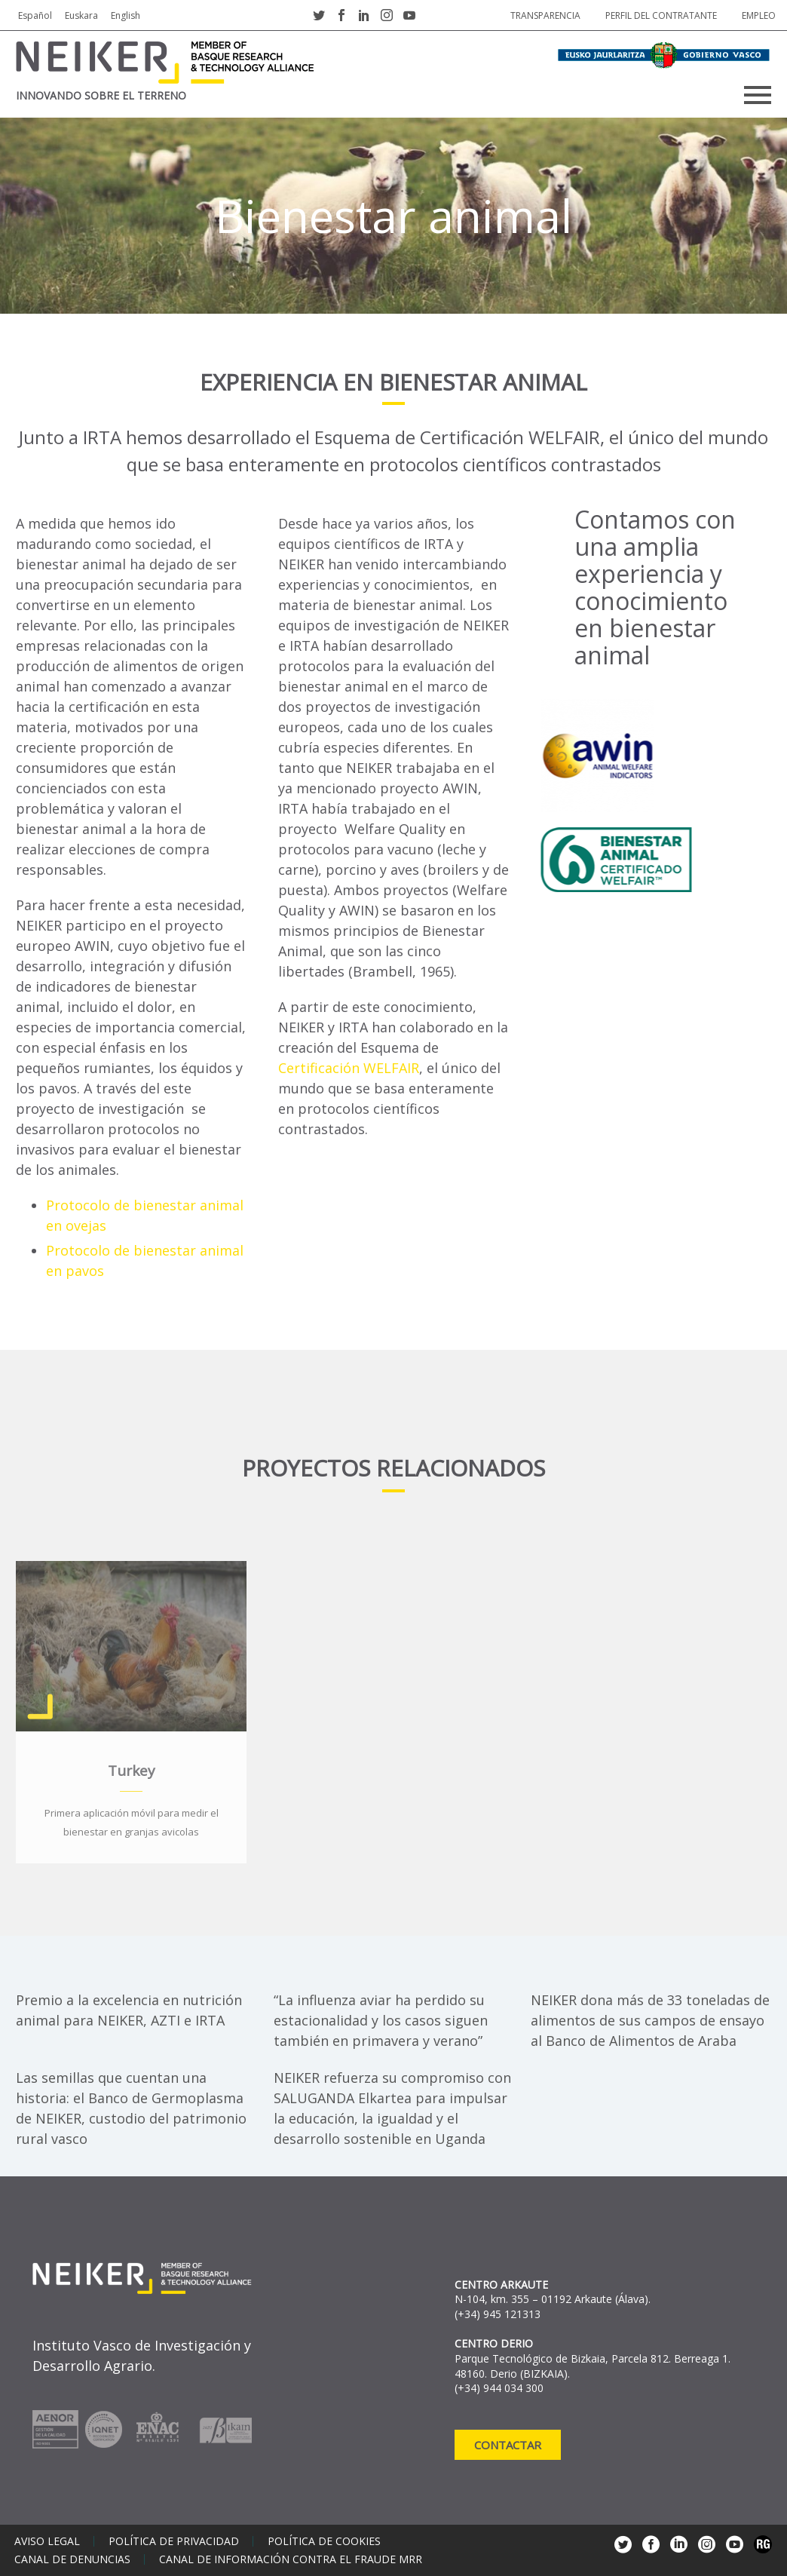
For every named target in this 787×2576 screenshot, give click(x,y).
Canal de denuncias (72, 2559)
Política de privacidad (174, 2541)
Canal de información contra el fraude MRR (290, 2559)
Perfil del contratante (661, 15)
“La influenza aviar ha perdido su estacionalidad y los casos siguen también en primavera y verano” (381, 2020)
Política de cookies (324, 2541)
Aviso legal (47, 2541)
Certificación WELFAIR (348, 1068)
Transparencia (545, 15)
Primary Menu (757, 95)
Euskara (81, 15)
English (125, 15)
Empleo (759, 15)
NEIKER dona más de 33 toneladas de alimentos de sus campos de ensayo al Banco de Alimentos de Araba (650, 2020)
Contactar (507, 2444)
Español (35, 15)
